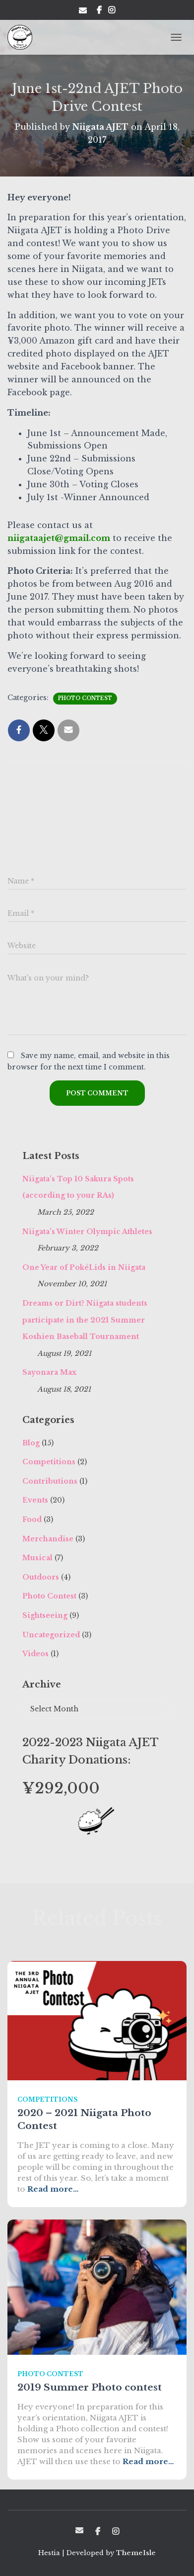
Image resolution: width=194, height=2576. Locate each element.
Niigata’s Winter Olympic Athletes (87, 1231)
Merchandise (47, 1538)
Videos (35, 1653)
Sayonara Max (49, 1372)
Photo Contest (85, 698)
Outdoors (40, 1577)
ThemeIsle (136, 2553)
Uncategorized (51, 1634)
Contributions (49, 1481)
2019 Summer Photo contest (89, 2387)
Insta (111, 11)
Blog (31, 1442)
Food (32, 1519)
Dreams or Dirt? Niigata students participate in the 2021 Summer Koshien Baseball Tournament (84, 1320)
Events (35, 1500)
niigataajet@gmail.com (58, 538)
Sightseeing (44, 1615)
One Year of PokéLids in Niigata (83, 1267)
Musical (37, 1557)
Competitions (48, 1461)
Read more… (52, 2189)
